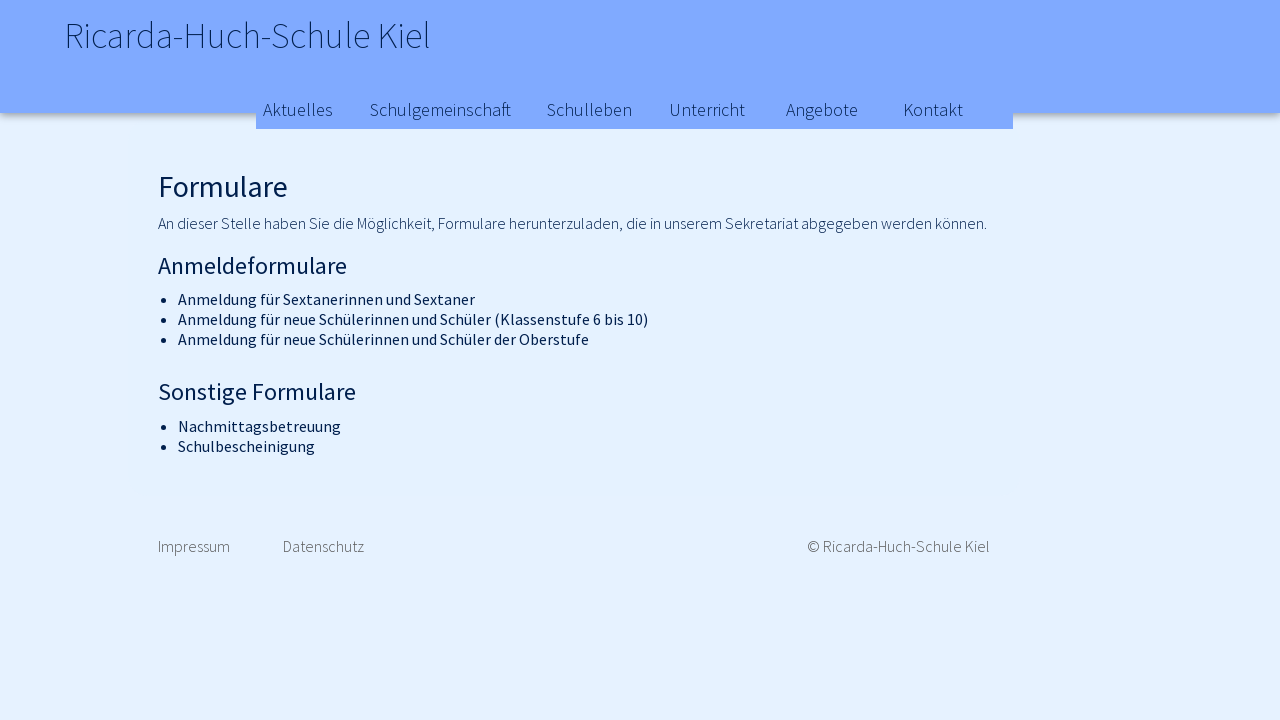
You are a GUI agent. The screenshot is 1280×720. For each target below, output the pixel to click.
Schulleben (589, 109)
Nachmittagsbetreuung (259, 426)
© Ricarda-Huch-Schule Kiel (898, 546)
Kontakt (933, 109)
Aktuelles (298, 109)
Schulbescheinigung (246, 446)
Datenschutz (323, 546)
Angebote (822, 109)
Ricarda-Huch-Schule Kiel (294, 40)
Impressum (194, 546)
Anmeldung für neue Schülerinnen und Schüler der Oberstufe (383, 339)
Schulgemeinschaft (440, 109)
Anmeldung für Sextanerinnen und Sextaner (326, 299)
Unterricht (707, 109)
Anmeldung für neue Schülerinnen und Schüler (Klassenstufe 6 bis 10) (413, 319)
